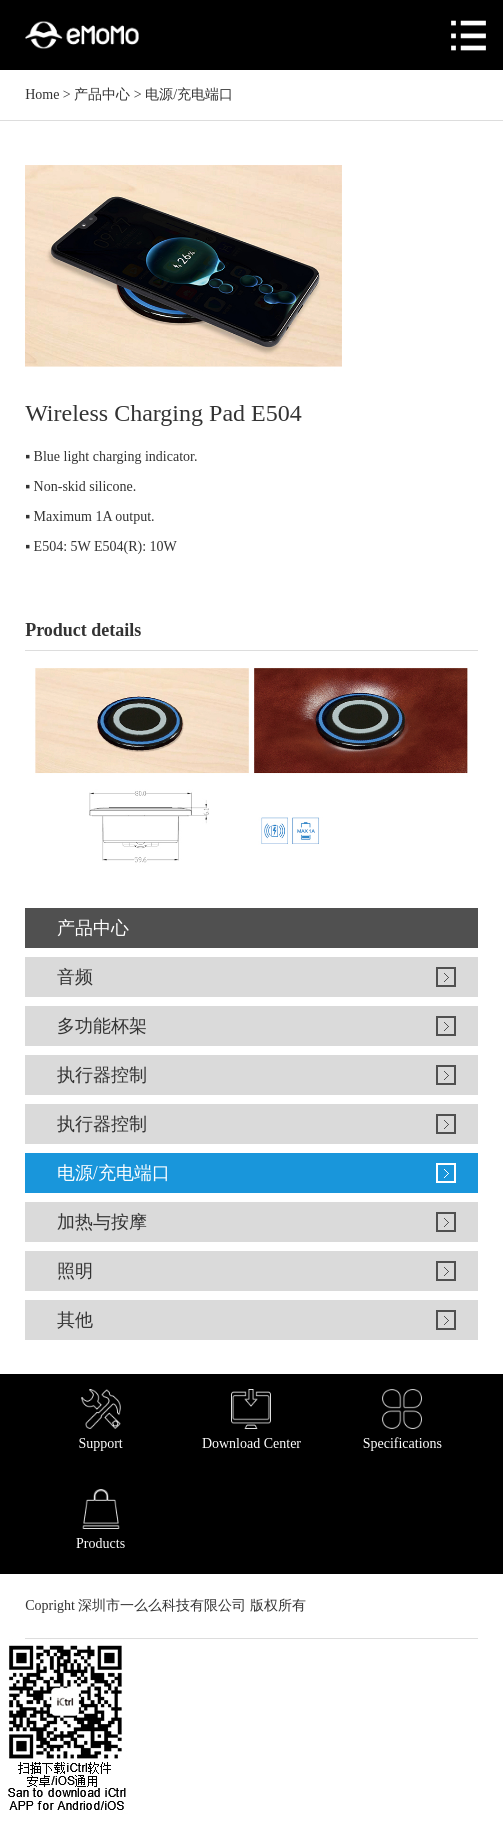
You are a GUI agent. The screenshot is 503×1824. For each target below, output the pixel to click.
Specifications (402, 1420)
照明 (75, 1271)
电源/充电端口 (189, 94)
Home (42, 94)
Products (100, 1520)
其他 (75, 1320)
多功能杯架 (102, 1026)
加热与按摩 (102, 1222)
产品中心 (102, 94)
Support (100, 1420)
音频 (75, 977)
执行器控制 (102, 1075)
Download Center (251, 1420)
